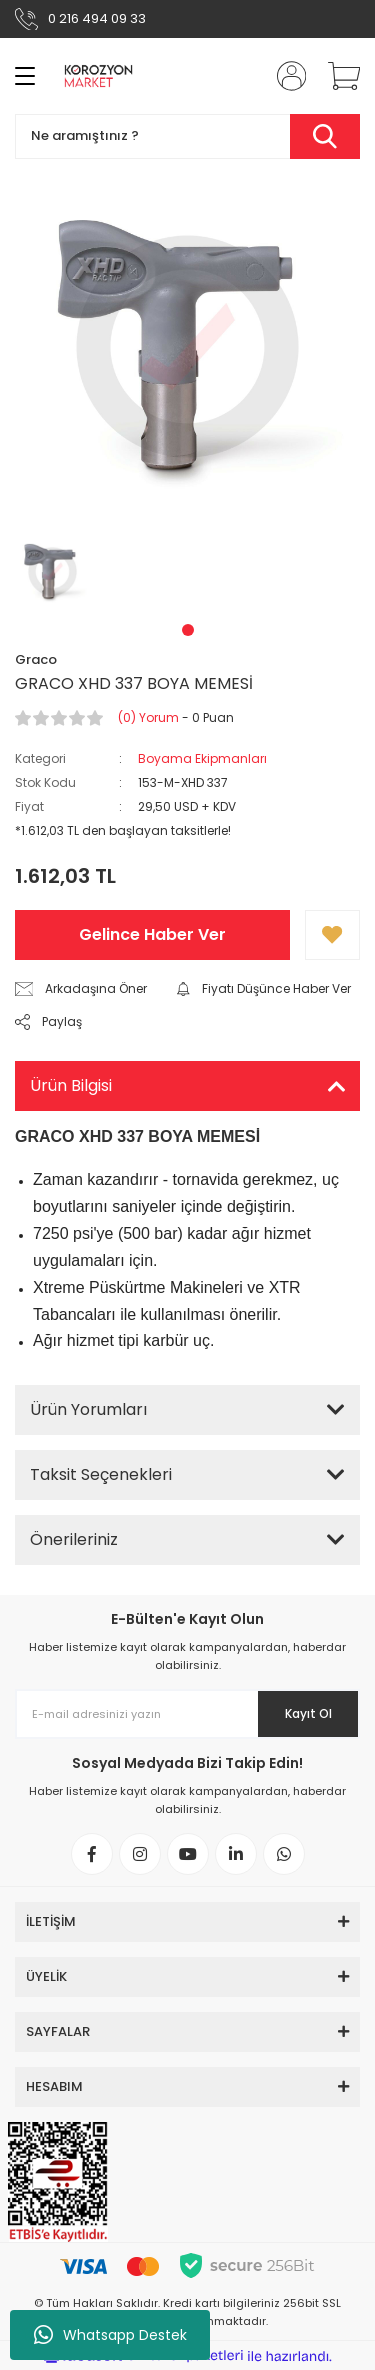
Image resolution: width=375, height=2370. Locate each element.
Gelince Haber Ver (152, 934)
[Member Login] (285, 76)
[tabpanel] (53, 571)
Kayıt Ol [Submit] (308, 1713)
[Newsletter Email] (187, 1714)
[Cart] (337, 76)
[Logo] (98, 76)
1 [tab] (188, 630)
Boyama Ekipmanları (202, 758)
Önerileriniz (74, 1539)
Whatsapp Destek (110, 2335)
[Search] (187, 136)
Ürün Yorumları (88, 1409)
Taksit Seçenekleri (101, 1474)
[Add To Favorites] (332, 935)
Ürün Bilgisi (71, 1085)
